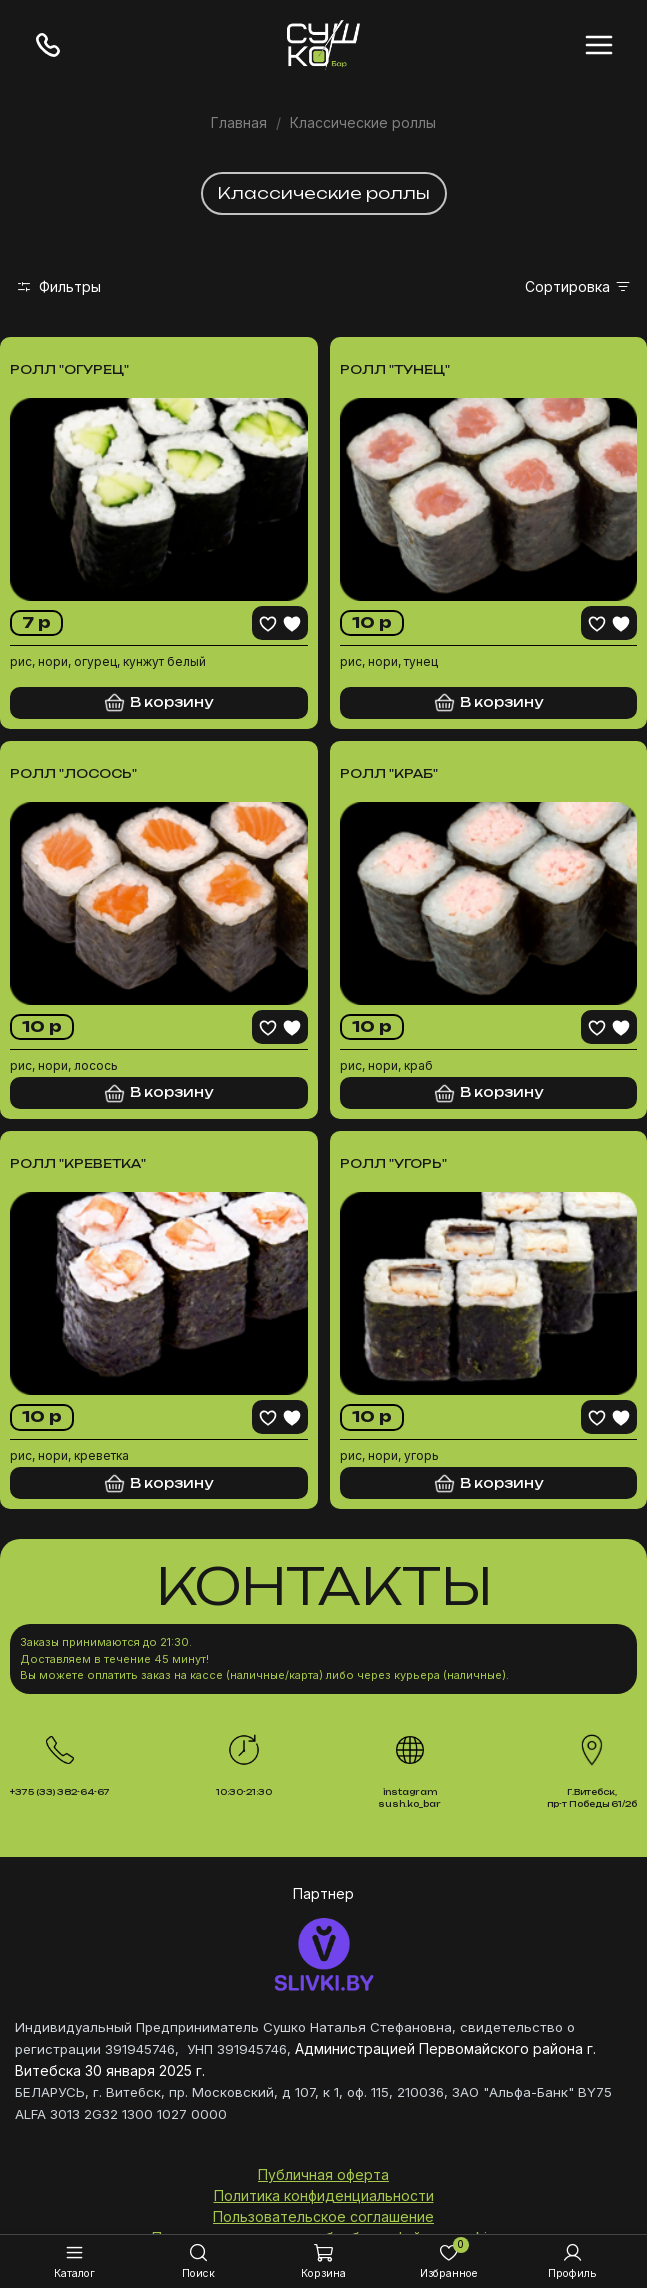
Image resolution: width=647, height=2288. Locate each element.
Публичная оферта (323, 2174)
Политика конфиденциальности (324, 2195)
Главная (239, 122)
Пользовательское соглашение (323, 2216)
